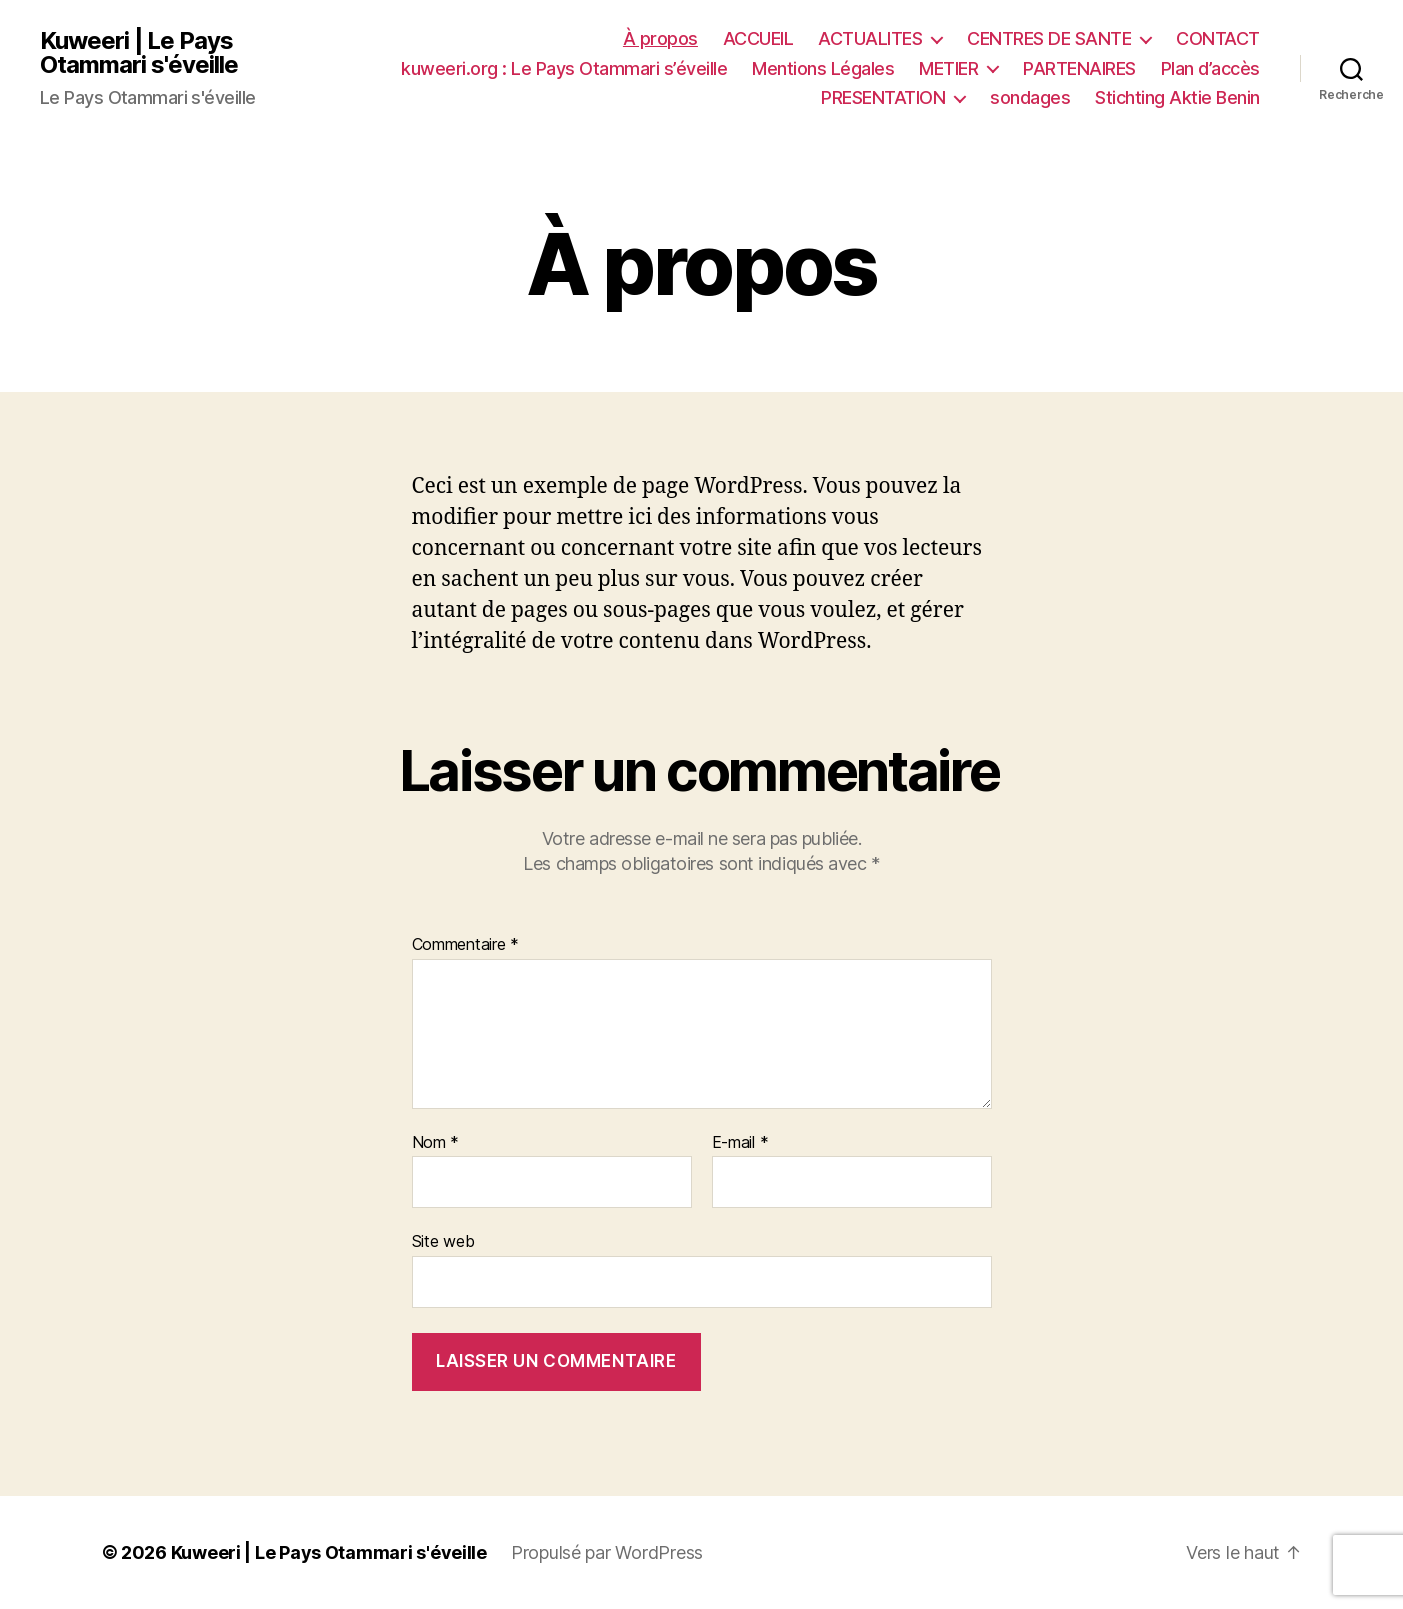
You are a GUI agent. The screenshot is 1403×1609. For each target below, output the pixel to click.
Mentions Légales (823, 68)
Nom (436, 1143)
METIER (948, 68)
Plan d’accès (1210, 68)
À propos (660, 38)
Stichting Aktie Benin (1177, 97)
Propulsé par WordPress (607, 1552)
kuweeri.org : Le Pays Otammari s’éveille (564, 68)
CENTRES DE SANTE (1049, 38)
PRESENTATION (883, 97)
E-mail (740, 1143)
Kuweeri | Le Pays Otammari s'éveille (139, 53)
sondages (1030, 97)
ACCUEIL (758, 38)
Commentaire (466, 945)
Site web (443, 1241)
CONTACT (1218, 38)
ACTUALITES (870, 38)
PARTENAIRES (1079, 68)
